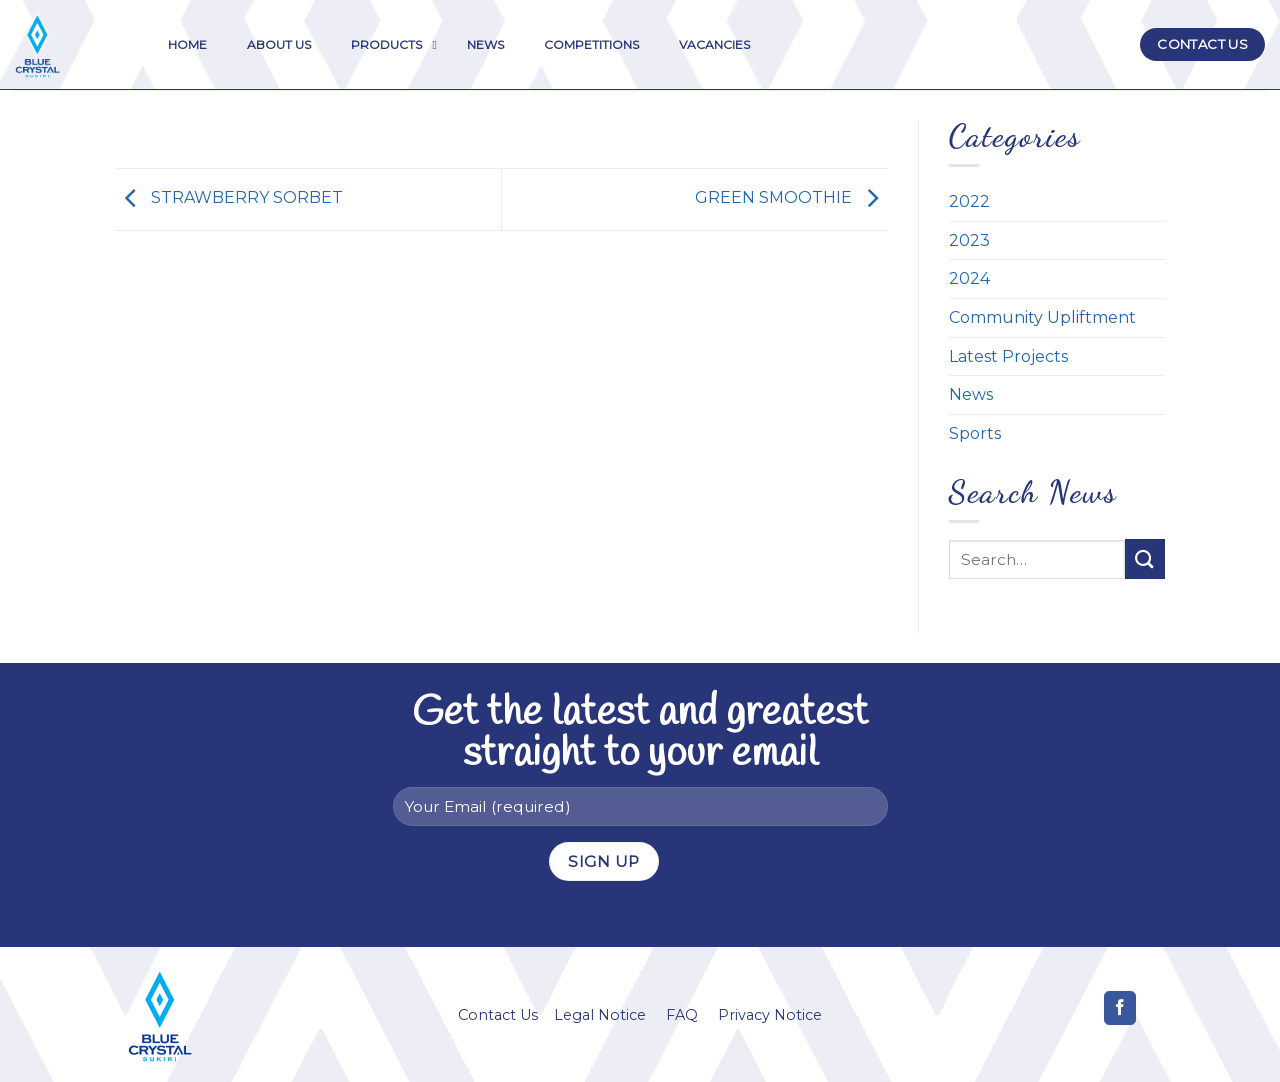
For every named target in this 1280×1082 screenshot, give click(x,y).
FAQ (682, 1015)
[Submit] (1145, 558)
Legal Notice (600, 1015)
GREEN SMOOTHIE (791, 198)
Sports (975, 433)
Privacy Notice (770, 1015)
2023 (969, 240)
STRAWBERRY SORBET (229, 198)
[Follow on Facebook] (1120, 1008)
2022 (969, 201)
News (971, 394)
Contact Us (498, 1015)
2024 (969, 278)
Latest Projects (1008, 356)
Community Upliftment (1042, 317)
